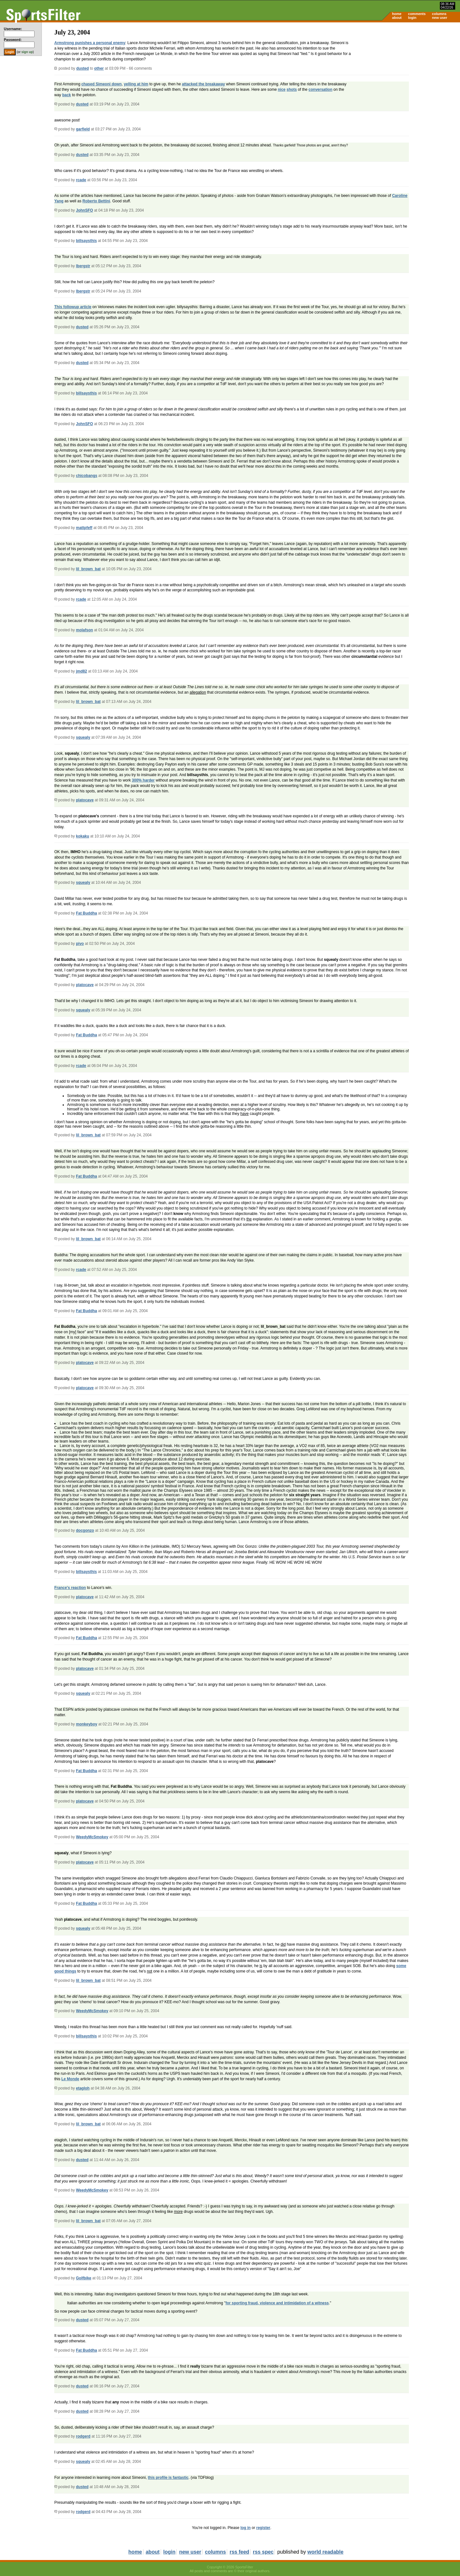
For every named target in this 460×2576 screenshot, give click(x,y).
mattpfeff (84, 527)
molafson (84, 630)
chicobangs (86, 475)
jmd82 (81, 671)
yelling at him (136, 84)
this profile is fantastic (168, 2477)
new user (439, 17)
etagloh (83, 2088)
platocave (85, 800)
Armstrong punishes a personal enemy (89, 43)
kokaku (82, 836)
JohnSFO (84, 210)
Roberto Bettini (96, 201)
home (396, 14)
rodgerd (83, 2436)
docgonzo (85, 1530)
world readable (325, 2552)
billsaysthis (86, 240)
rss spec (263, 2552)
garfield (83, 129)
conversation (321, 89)
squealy (83, 737)
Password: (13, 40)
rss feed (239, 2552)
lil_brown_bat (88, 569)
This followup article (72, 307)
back (66, 95)
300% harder (143, 780)
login (412, 17)
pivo (80, 943)
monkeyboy (86, 1724)
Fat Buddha (86, 913)
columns (439, 14)
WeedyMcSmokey (92, 1837)
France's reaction (70, 1587)
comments (416, 14)
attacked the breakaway (203, 84)
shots (292, 89)
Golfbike (83, 2278)
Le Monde (70, 2079)
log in (246, 2527)
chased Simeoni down (101, 84)
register (263, 2527)
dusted (82, 68)
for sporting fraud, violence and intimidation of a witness (277, 2303)
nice (282, 89)
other (99, 68)
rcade (81, 180)
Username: (13, 29)
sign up (27, 52)
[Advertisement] (405, 72)
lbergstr (83, 266)
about (397, 17)
